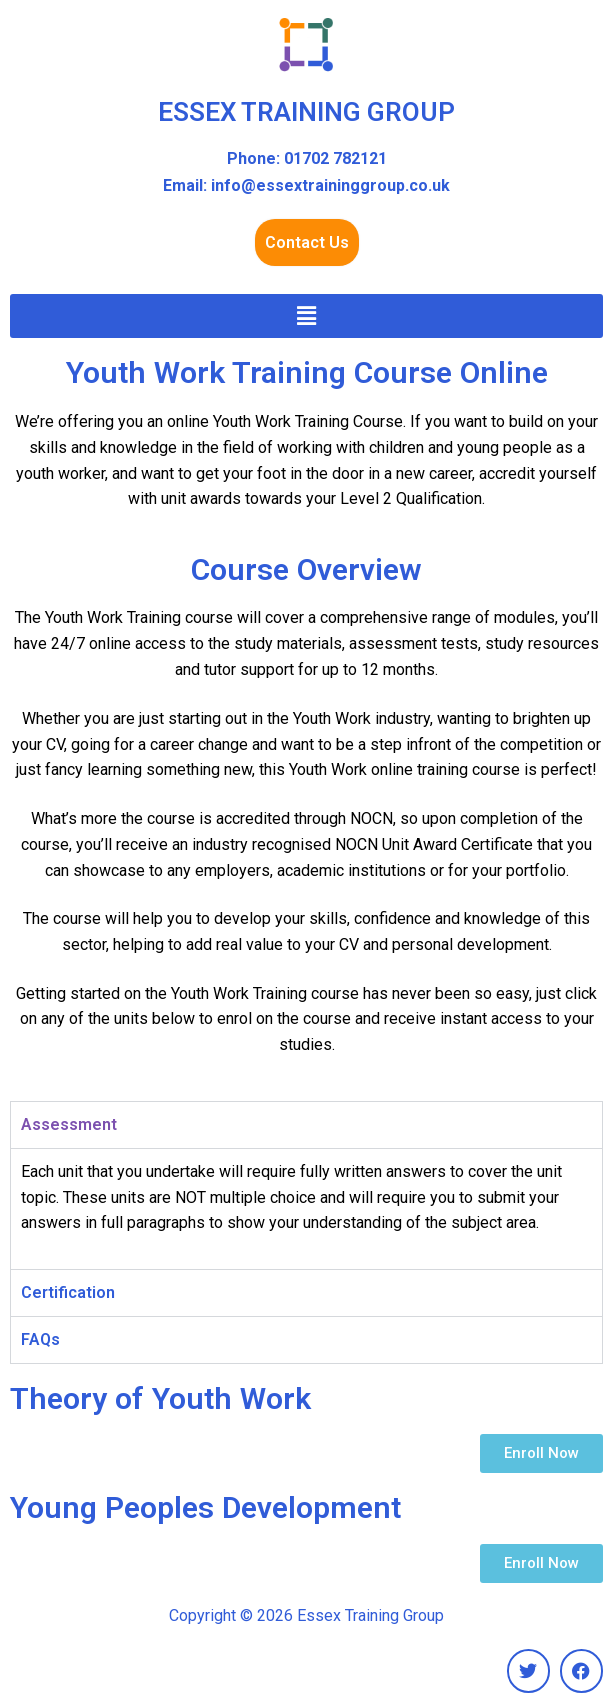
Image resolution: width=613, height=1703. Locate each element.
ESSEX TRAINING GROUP (306, 112)
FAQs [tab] (40, 1339)
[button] (306, 316)
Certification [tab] (68, 1292)
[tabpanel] (306, 1208)
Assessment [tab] (69, 1124)
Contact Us (307, 242)
